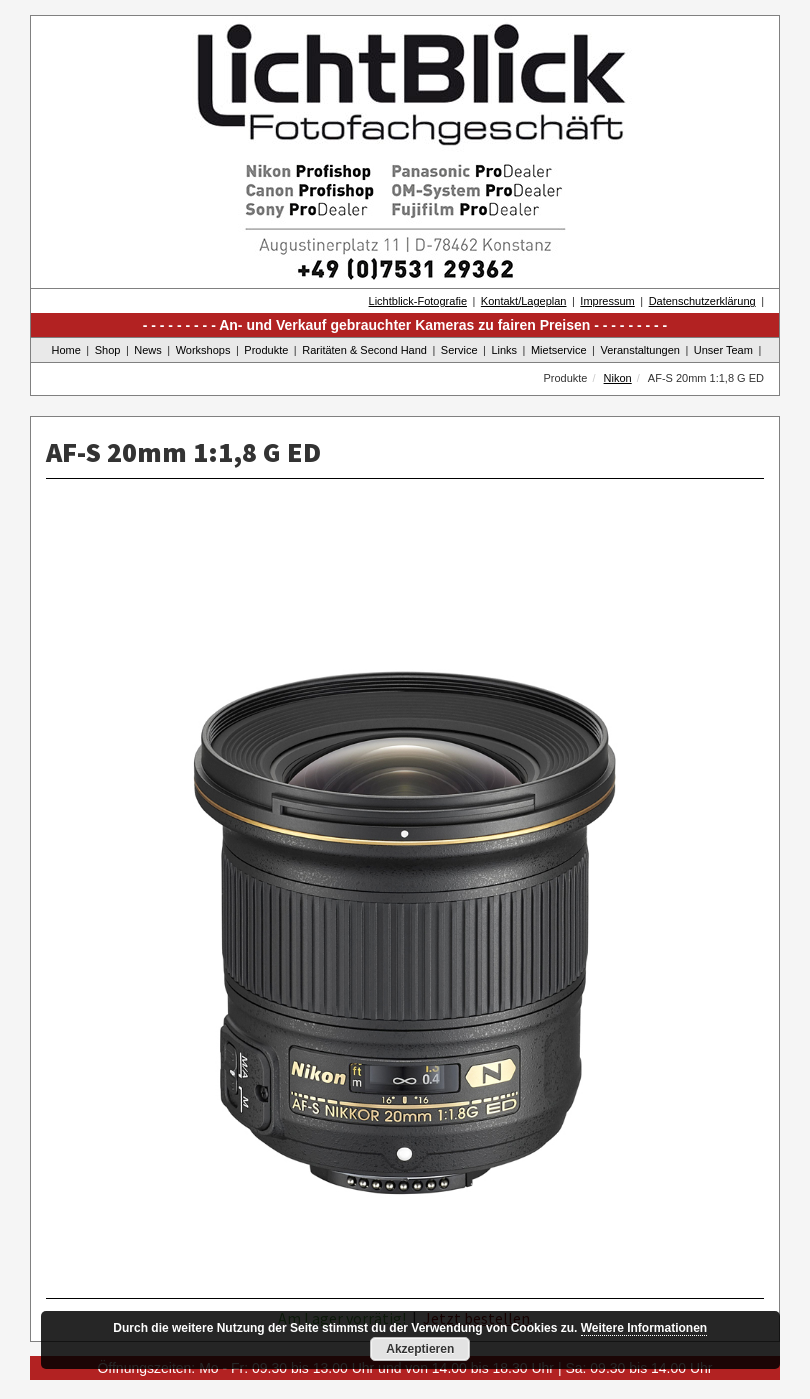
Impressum (607, 301)
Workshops (203, 350)
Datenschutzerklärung (702, 301)
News (148, 350)
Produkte (266, 350)
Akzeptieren (420, 1349)
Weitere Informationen (644, 1328)
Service (459, 350)
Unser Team (723, 350)
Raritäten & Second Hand (364, 350)
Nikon (618, 378)
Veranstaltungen (640, 350)
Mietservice (559, 350)
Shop (108, 350)
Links (504, 350)
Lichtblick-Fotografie (418, 301)
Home (66, 350)
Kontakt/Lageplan (524, 301)
